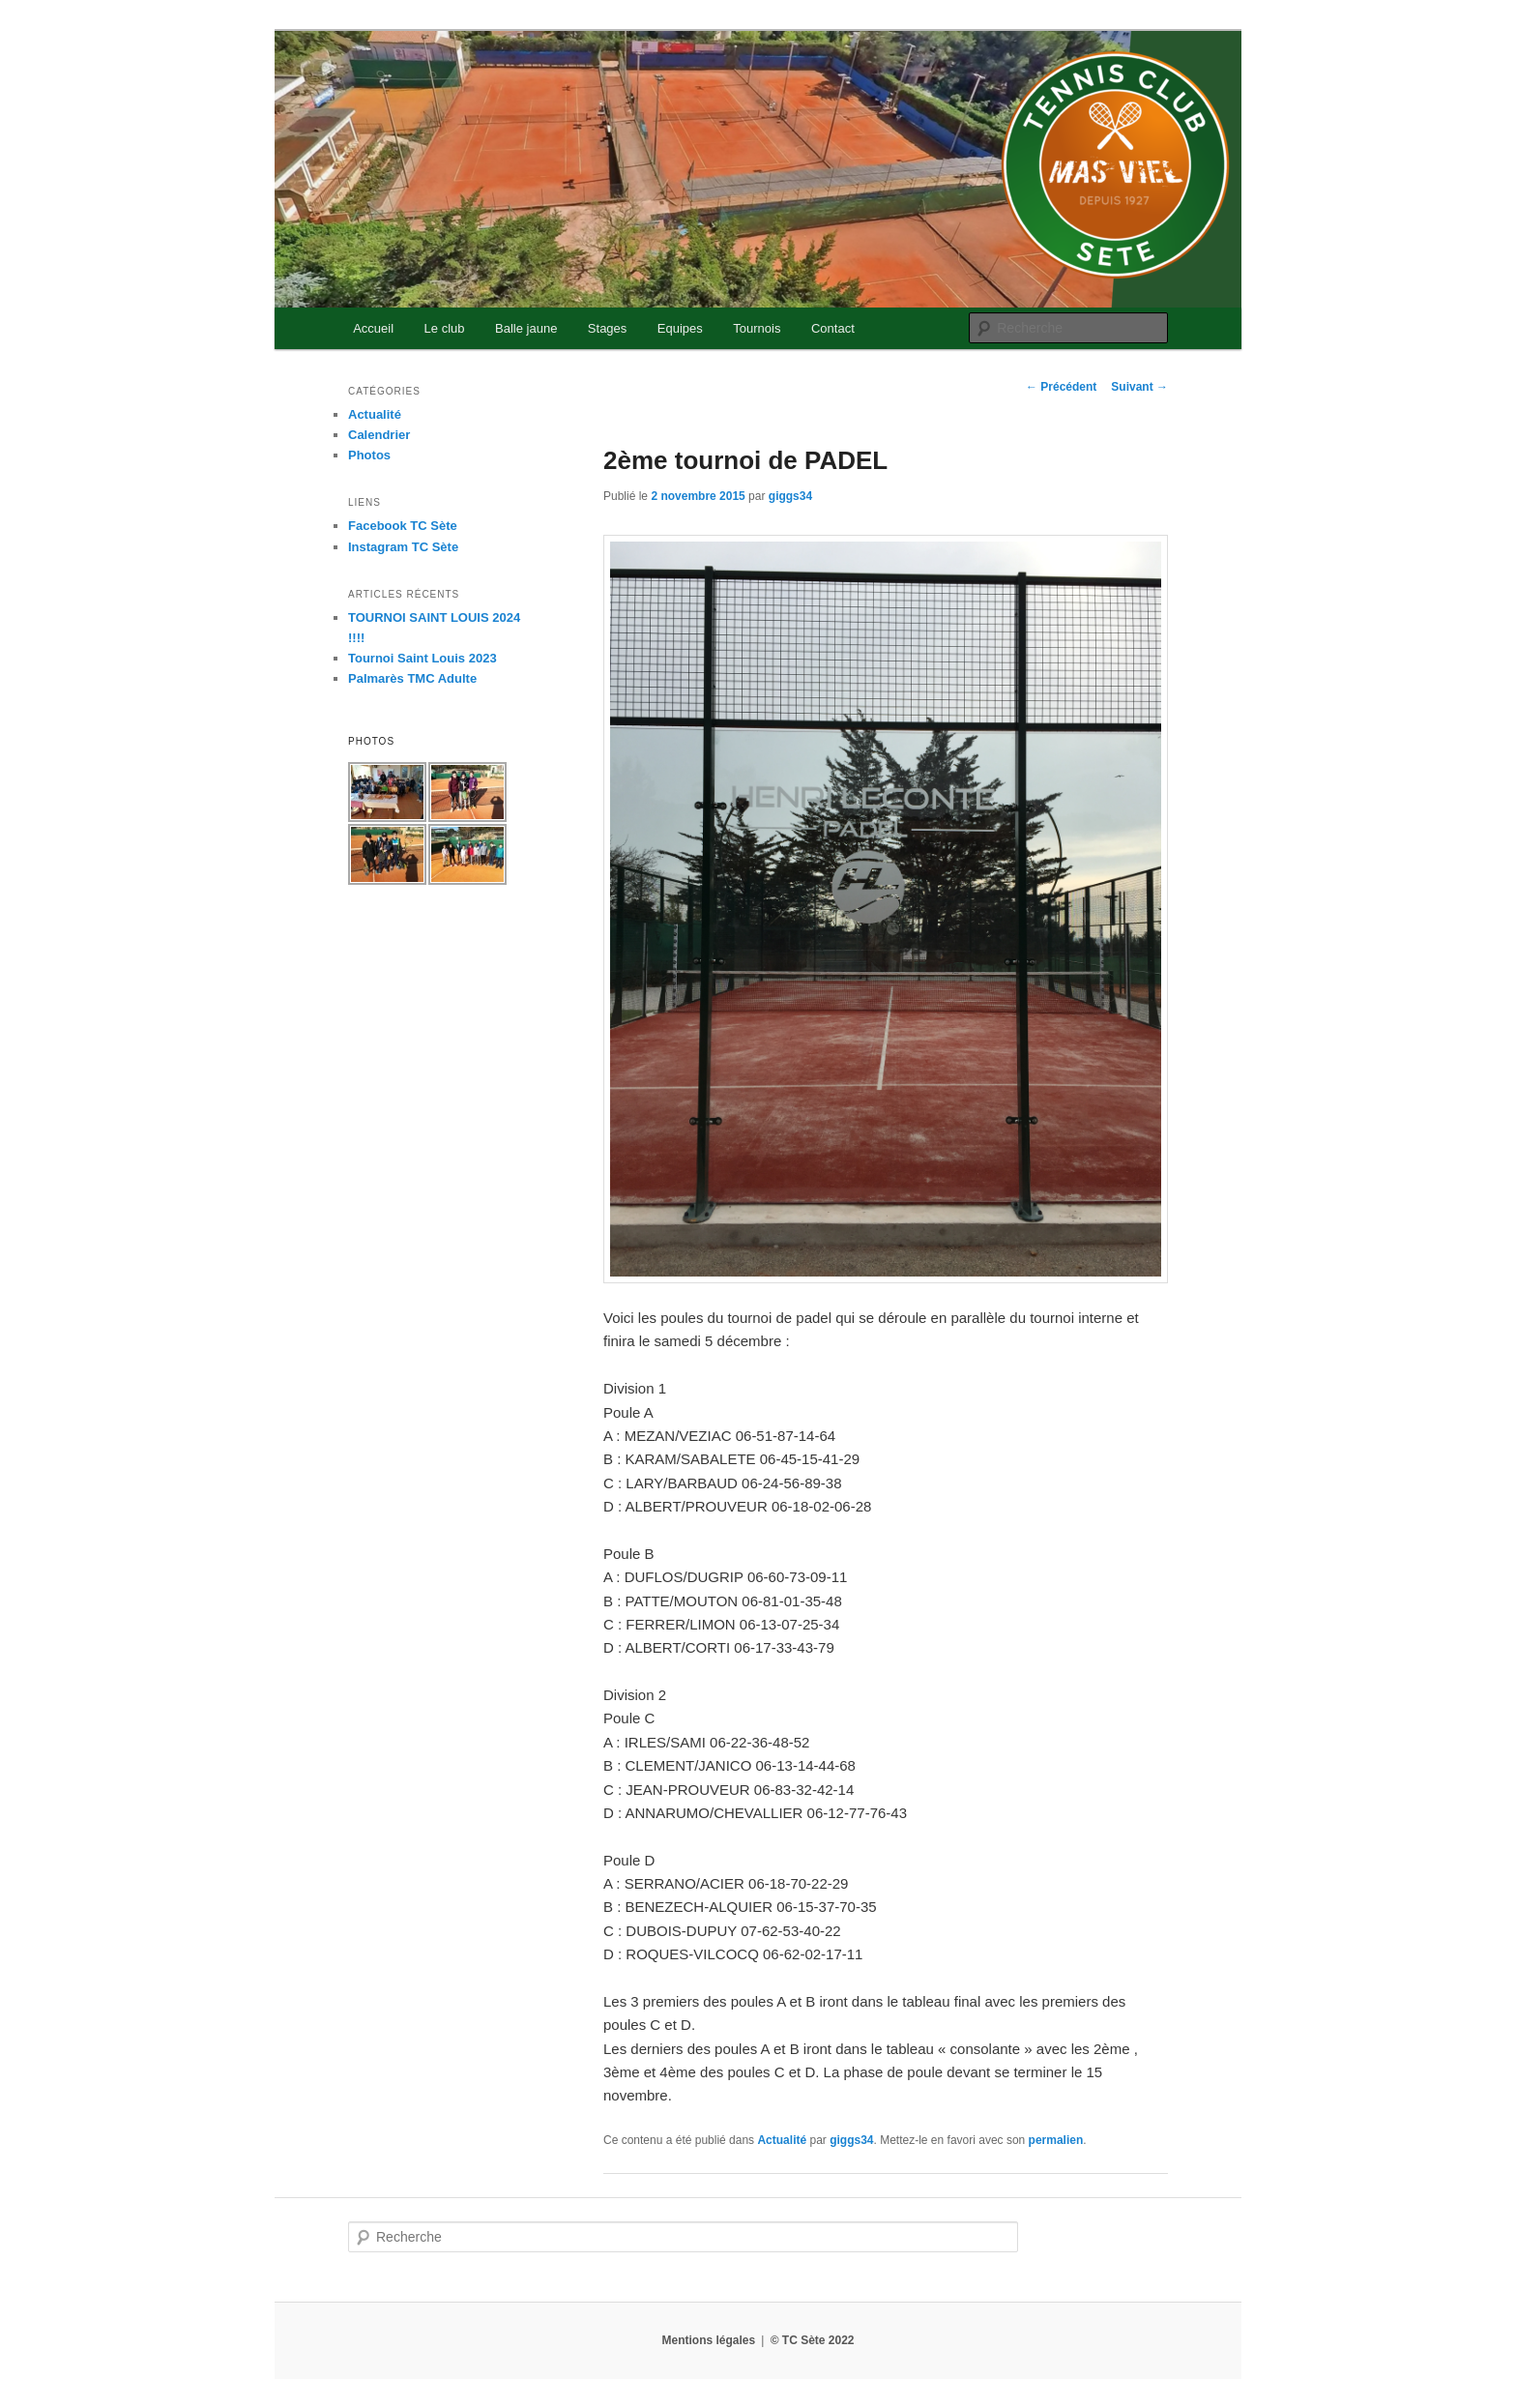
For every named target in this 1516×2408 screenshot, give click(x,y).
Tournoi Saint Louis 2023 (422, 658)
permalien (1056, 2140)
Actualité (781, 2140)
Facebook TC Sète (402, 525)
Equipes (680, 328)
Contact (833, 328)
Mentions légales (708, 2340)
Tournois (756, 328)
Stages (607, 328)
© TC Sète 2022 (813, 2340)
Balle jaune (526, 328)
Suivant (1139, 387)
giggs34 (790, 496)
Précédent (1061, 387)
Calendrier (379, 434)
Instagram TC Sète (403, 547)
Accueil (373, 328)
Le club (444, 328)
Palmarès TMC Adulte (412, 678)
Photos (369, 455)
